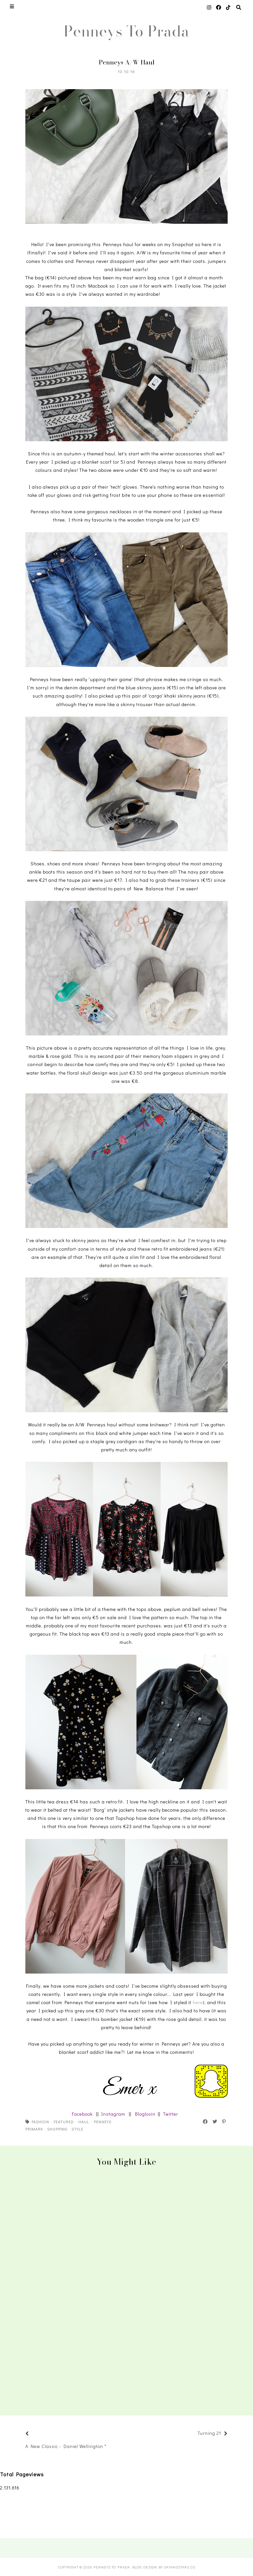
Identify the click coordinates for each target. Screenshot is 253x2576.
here (198, 2002)
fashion (40, 2121)
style (77, 2128)
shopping (57, 2128)
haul (83, 2121)
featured (64, 2121)
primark (34, 2128)
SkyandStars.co (179, 2566)
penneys (102, 2121)
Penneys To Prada (126, 31)
